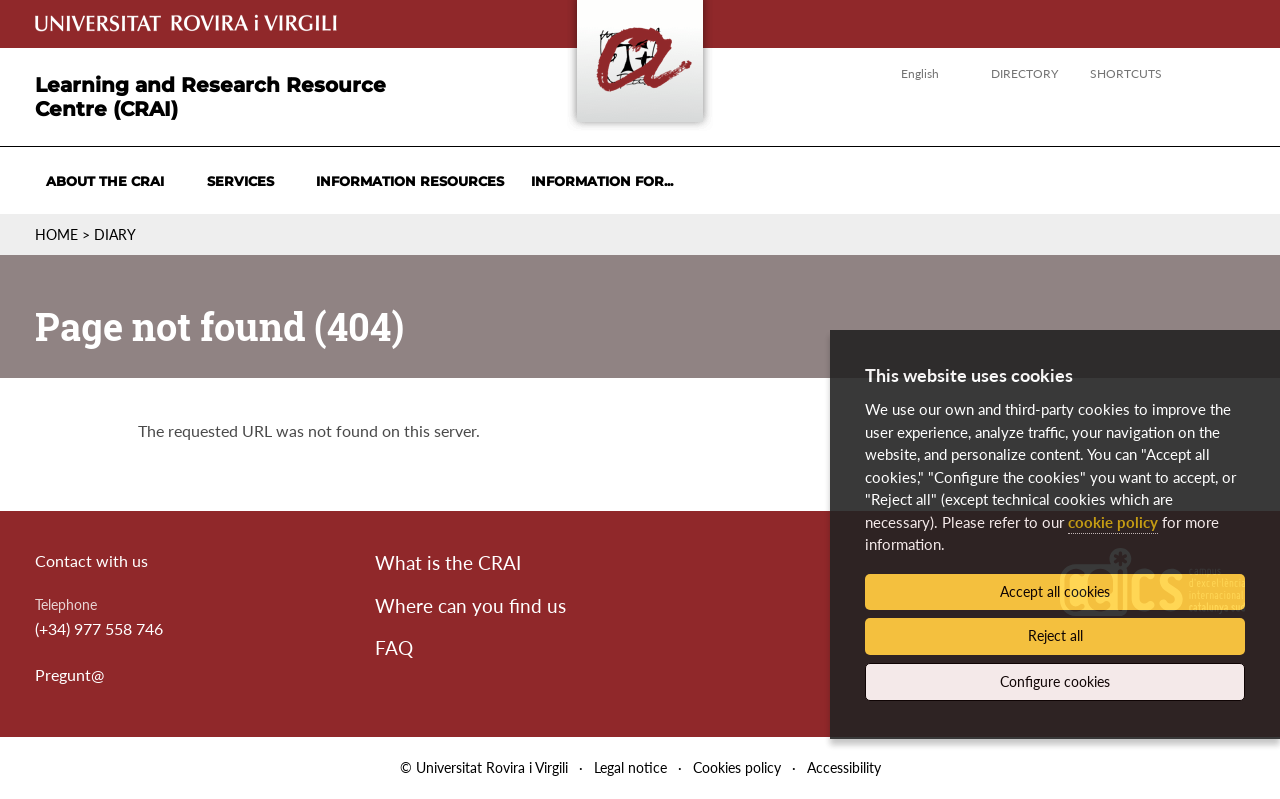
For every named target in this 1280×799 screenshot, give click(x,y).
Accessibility (844, 767)
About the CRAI (105, 181)
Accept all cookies (1055, 591)
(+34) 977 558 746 (99, 628)
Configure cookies (1055, 681)
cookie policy (1113, 522)
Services (240, 181)
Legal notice (630, 767)
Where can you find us (470, 605)
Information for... (602, 181)
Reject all (1055, 635)
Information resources (410, 181)
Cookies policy (737, 767)
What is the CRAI (448, 562)
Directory (1024, 73)
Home (56, 234)
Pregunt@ (69, 674)
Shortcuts (1126, 73)
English (920, 73)
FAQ (394, 647)
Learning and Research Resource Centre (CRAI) (210, 97)
